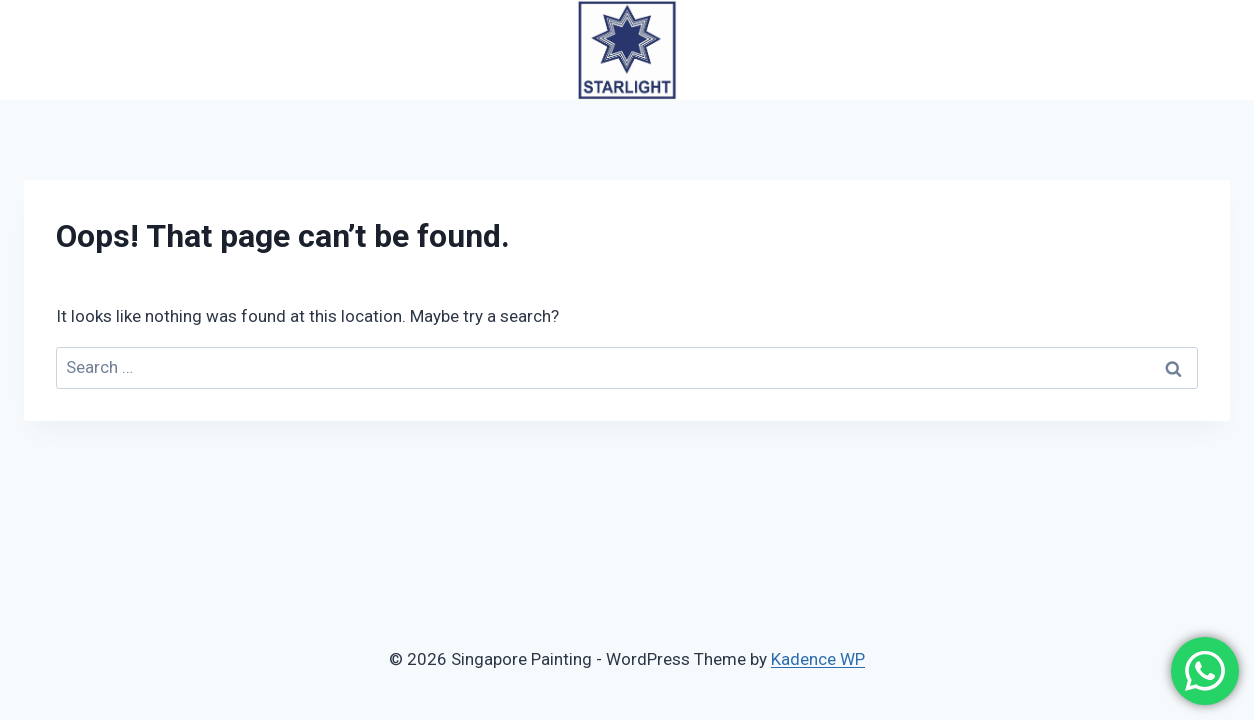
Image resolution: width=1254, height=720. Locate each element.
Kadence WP (818, 659)
